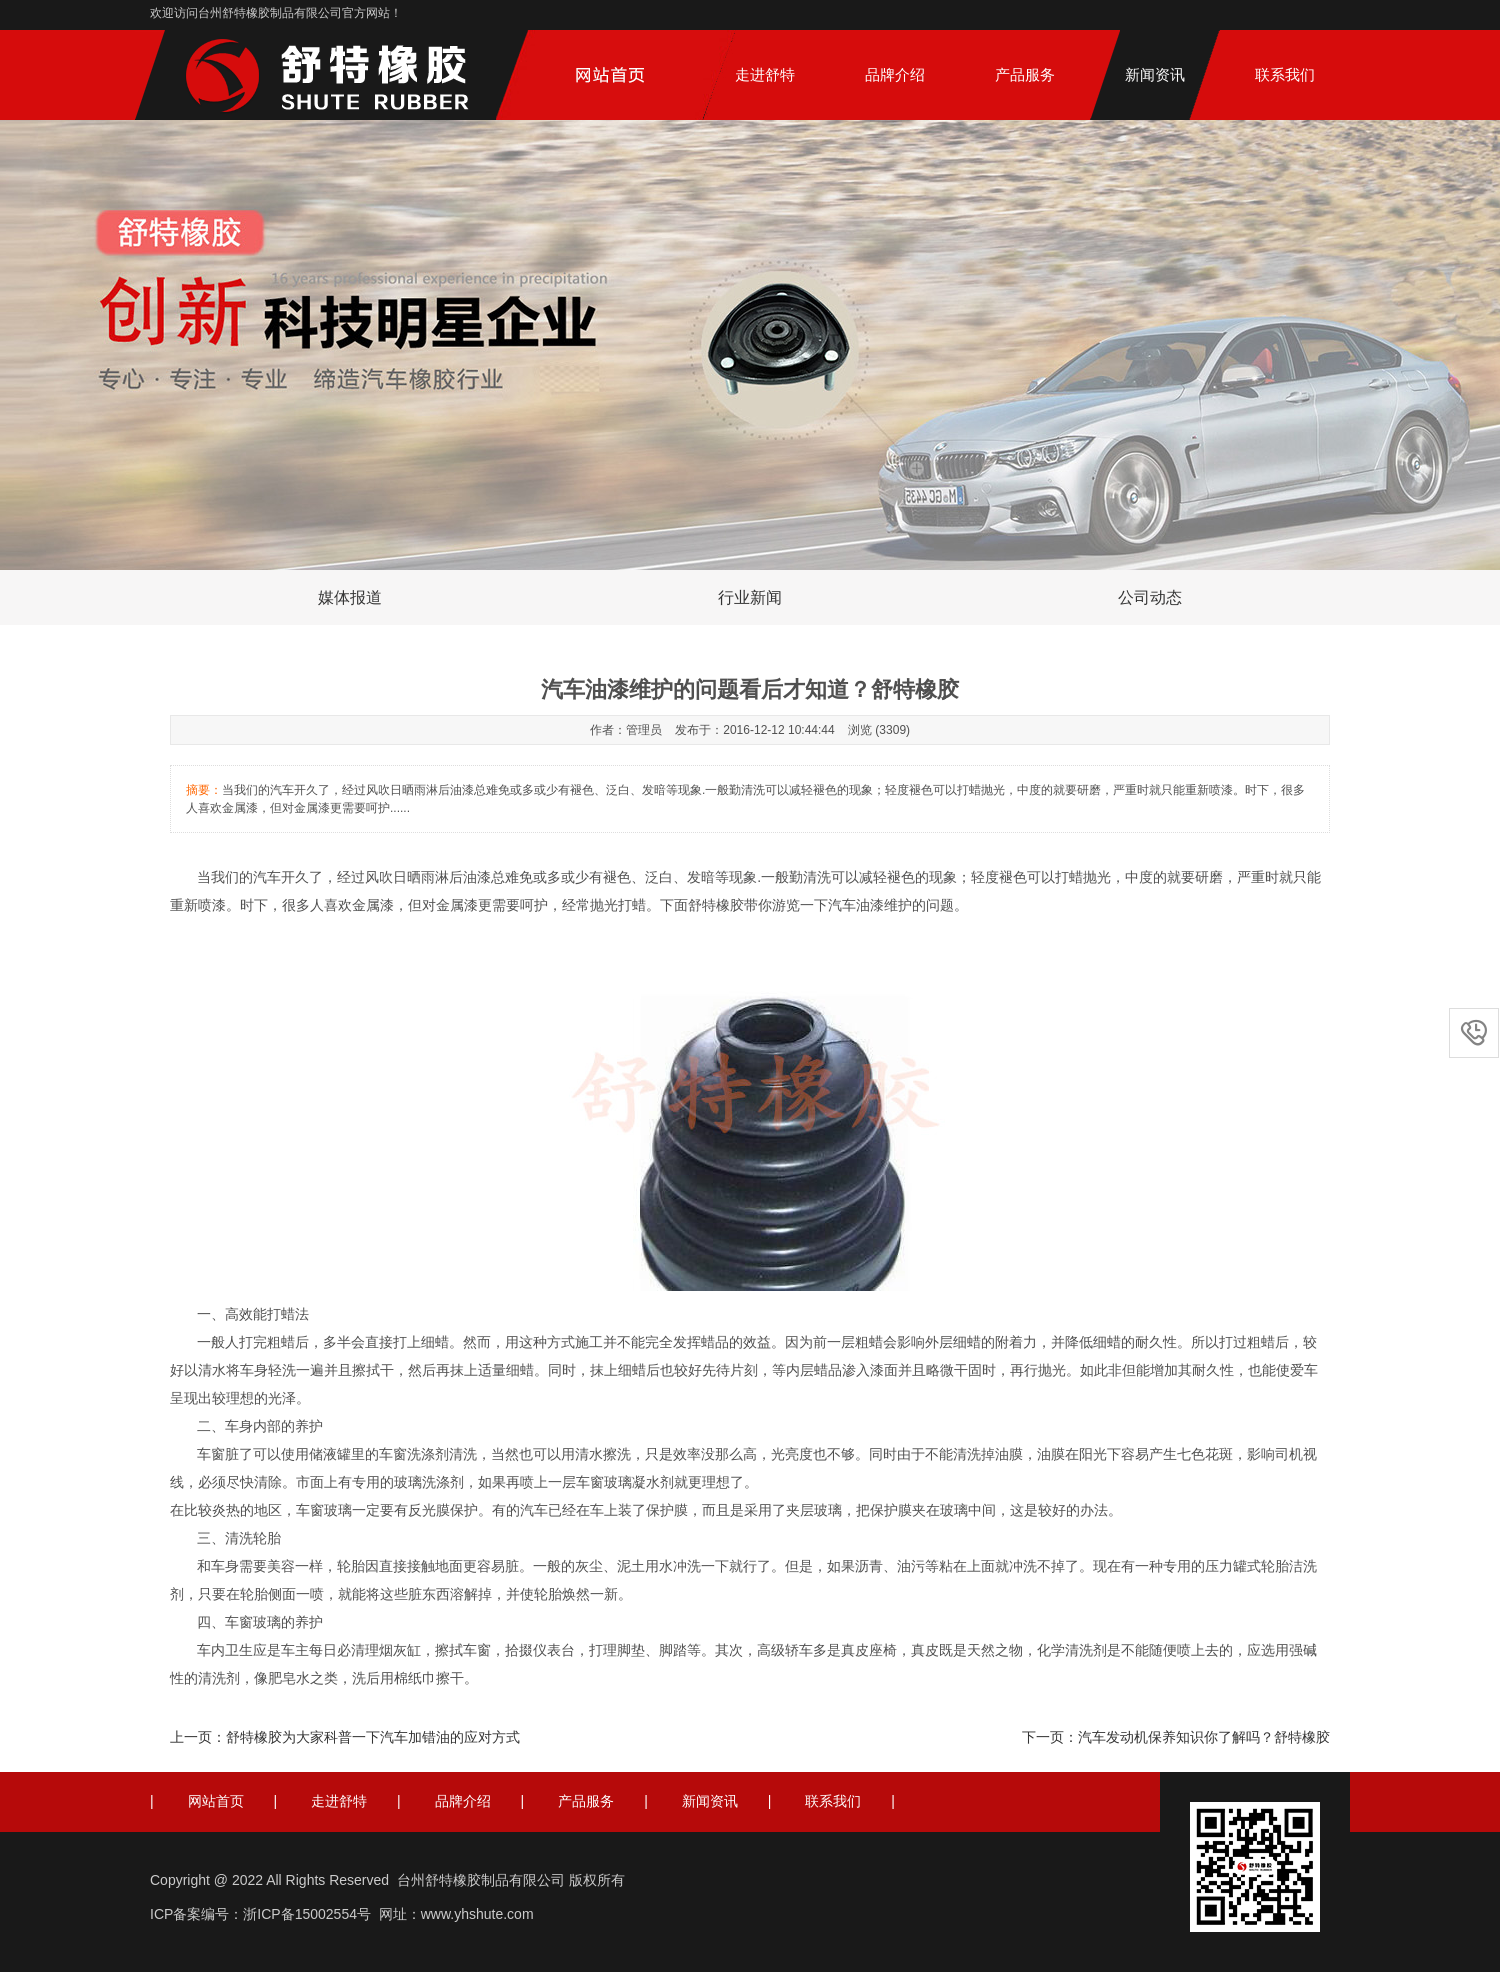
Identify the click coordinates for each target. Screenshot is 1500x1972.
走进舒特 (765, 74)
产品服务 (1025, 74)
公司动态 (1150, 597)
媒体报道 (350, 597)
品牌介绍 (895, 74)
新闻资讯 (1155, 74)
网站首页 (216, 1801)
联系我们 (1285, 74)
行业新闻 (750, 597)
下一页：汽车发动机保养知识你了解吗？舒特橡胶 (1176, 1737)
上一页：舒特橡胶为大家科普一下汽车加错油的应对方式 (345, 1737)
